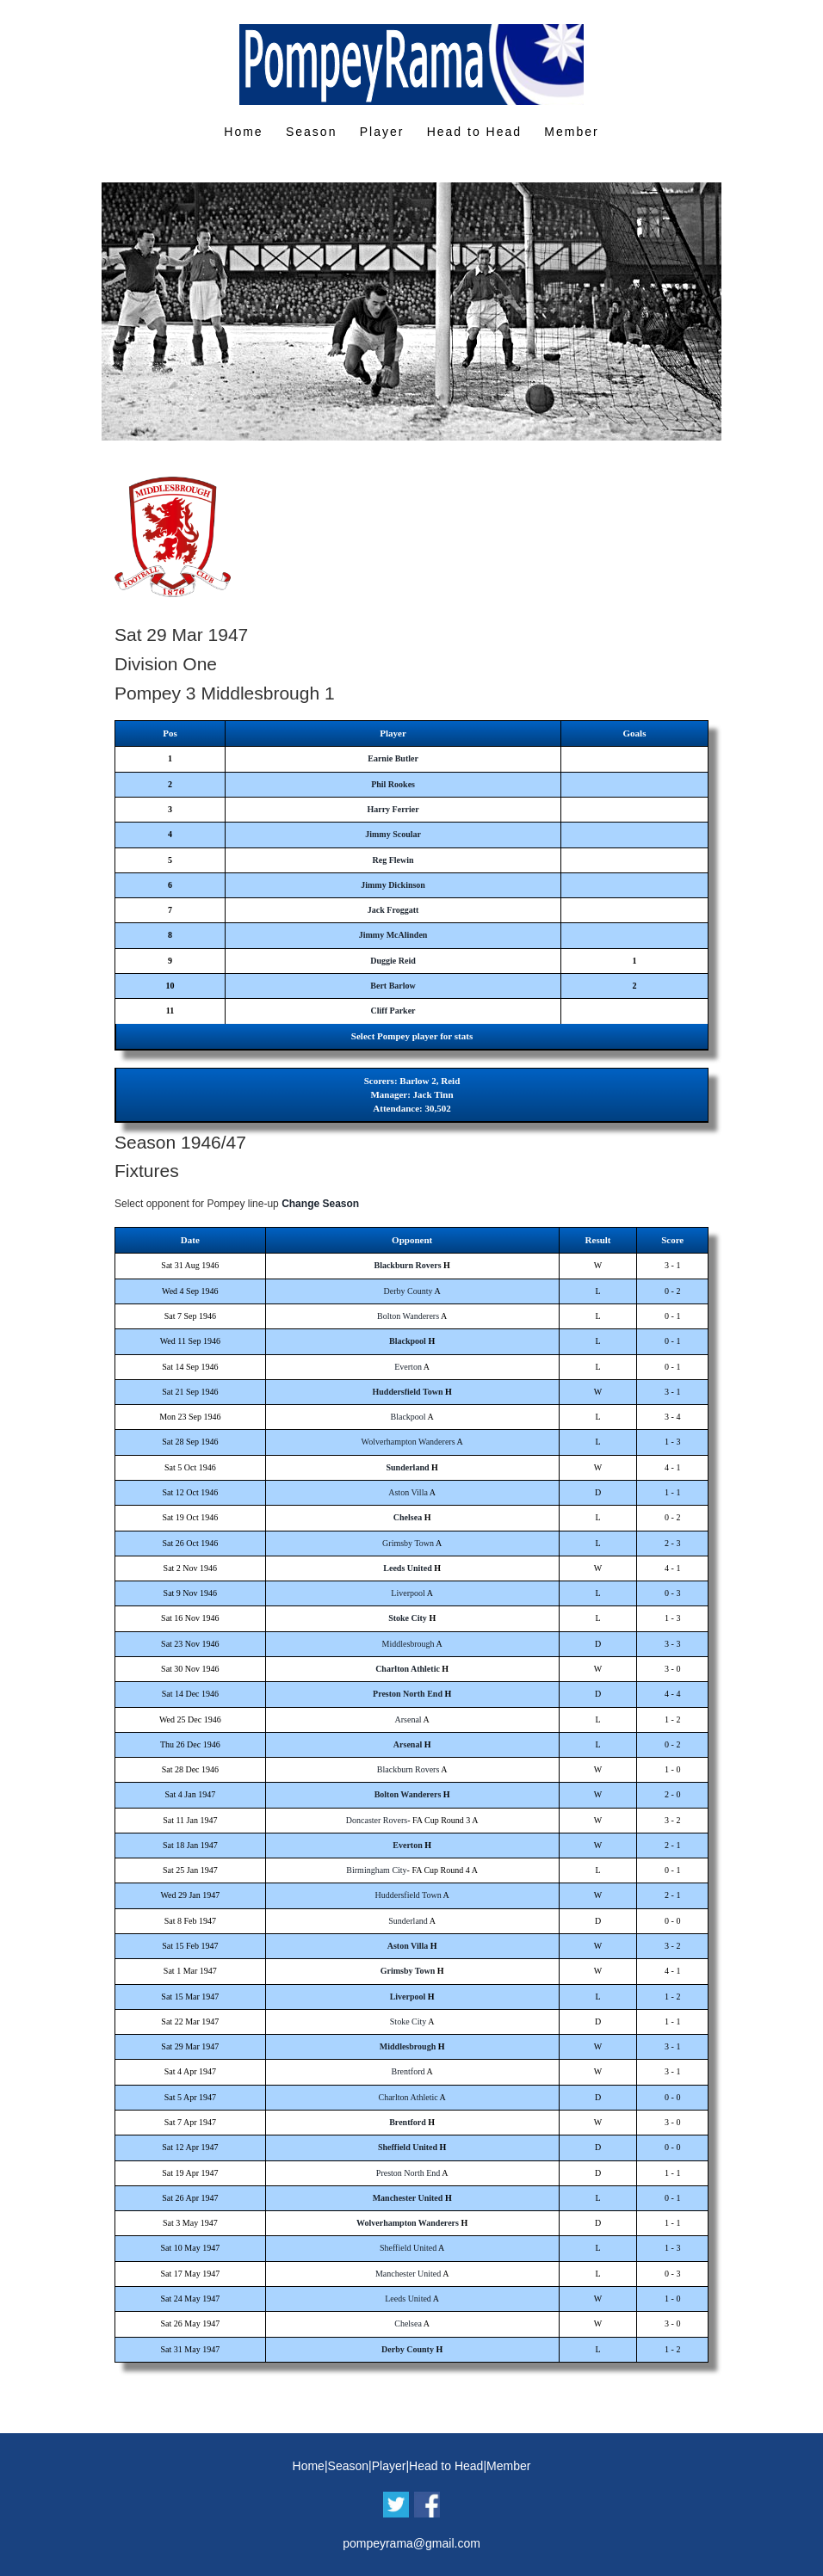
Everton (408, 1366)
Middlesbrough (408, 1644)
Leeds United (407, 1568)
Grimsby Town (408, 1543)
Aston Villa (408, 1492)
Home (243, 132)
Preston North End (407, 1693)
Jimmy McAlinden (393, 935)
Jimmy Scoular (393, 834)
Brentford (408, 2071)
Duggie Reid (393, 960)
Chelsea (407, 1517)
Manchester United (408, 2198)
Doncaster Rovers (376, 1820)
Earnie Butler (393, 758)
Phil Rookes (393, 784)
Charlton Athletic (407, 1668)
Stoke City (407, 1618)
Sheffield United (407, 2147)
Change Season (320, 1204)
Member (571, 132)
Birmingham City (376, 1870)
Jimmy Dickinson (393, 885)
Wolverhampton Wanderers (408, 1441)
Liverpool (407, 1593)
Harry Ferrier (392, 809)
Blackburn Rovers (407, 1265)
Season (311, 132)
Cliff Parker (393, 1010)
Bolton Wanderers (408, 1316)
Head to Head (474, 132)
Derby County (408, 1291)
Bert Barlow (393, 985)
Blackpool (407, 1341)
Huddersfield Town (408, 1391)
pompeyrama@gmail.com (411, 2543)
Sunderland (407, 1467)
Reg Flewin (393, 860)
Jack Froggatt (393, 910)
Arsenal (408, 1719)
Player (382, 132)
